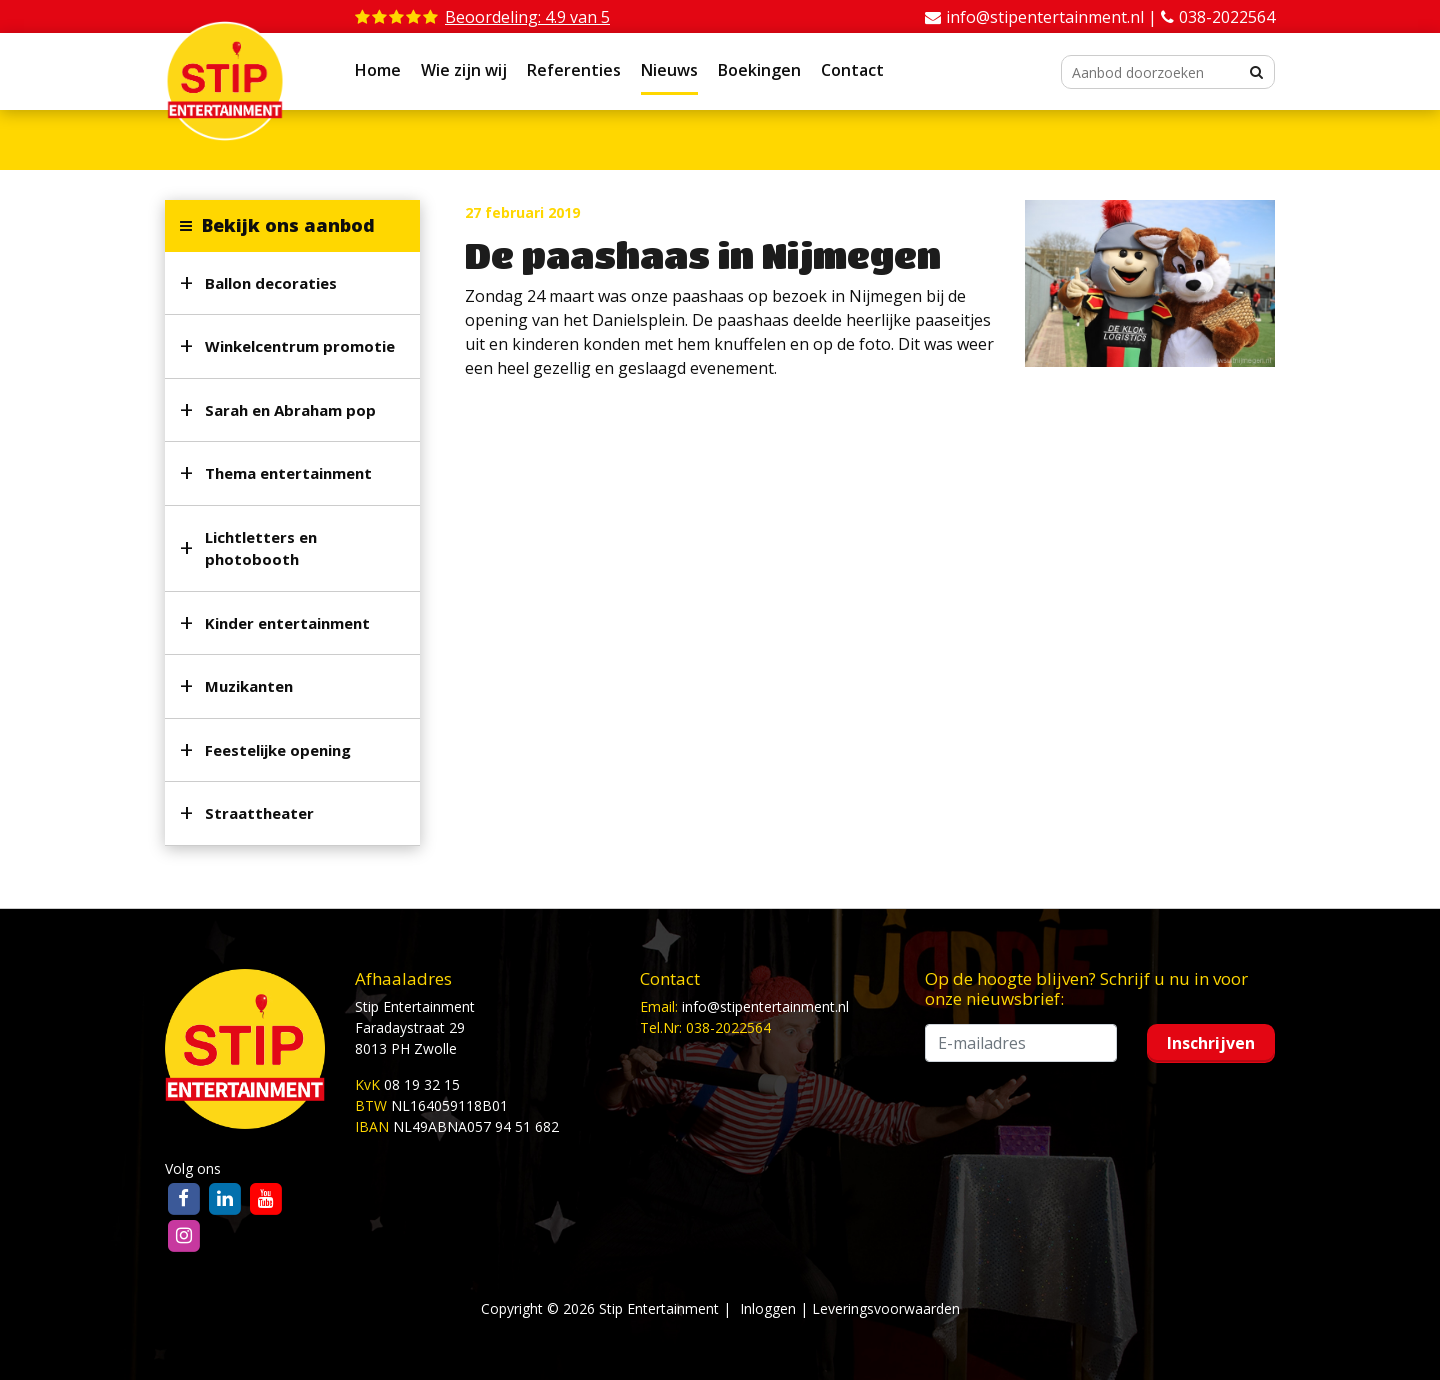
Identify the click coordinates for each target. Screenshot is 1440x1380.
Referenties (574, 70)
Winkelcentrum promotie (300, 346)
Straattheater (259, 813)
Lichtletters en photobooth (261, 548)
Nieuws (669, 70)
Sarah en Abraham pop (290, 410)
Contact (852, 70)
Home (378, 70)
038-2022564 (1227, 17)
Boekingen (759, 70)
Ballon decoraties (271, 283)
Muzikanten (249, 686)
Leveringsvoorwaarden (886, 1308)
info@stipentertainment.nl (765, 1006)
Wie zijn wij (464, 70)
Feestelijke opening (278, 750)
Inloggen (768, 1308)
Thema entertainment (288, 473)
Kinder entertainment (287, 623)
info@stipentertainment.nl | (1053, 17)
